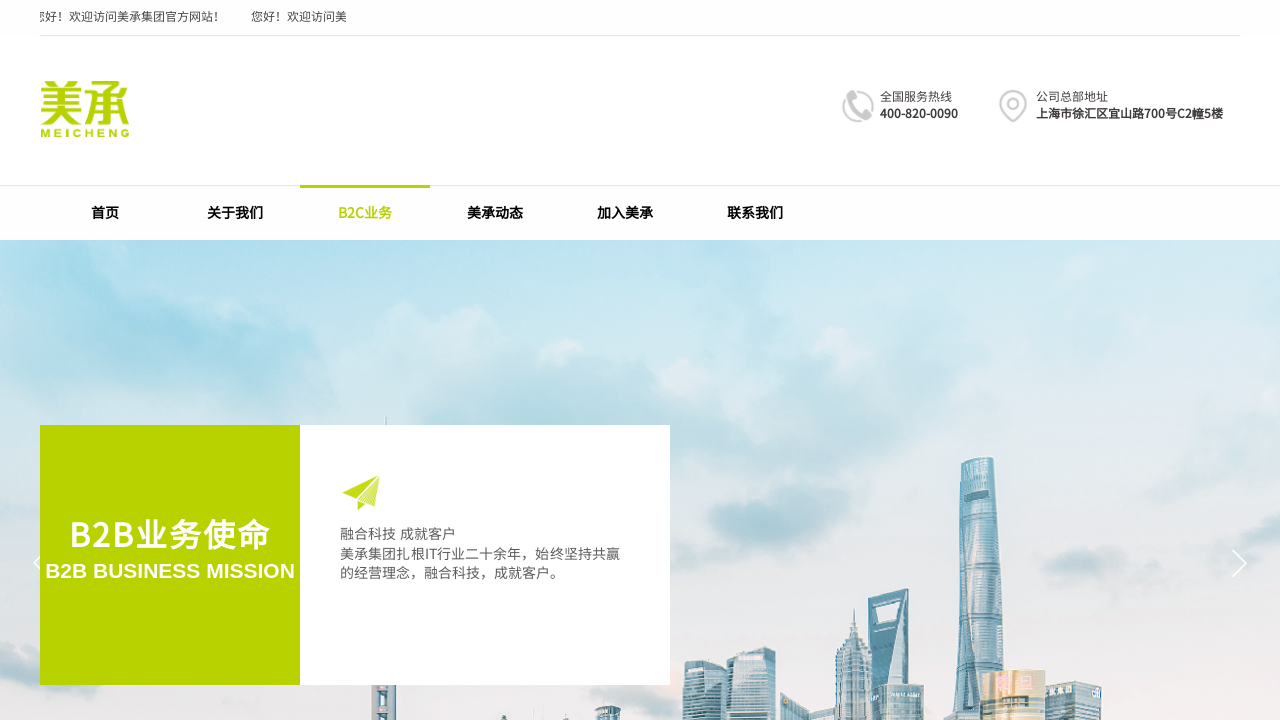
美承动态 (495, 212)
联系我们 (755, 212)
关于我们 (235, 212)
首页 (105, 212)
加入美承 (625, 212)
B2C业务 (365, 212)
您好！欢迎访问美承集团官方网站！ (130, 15)
